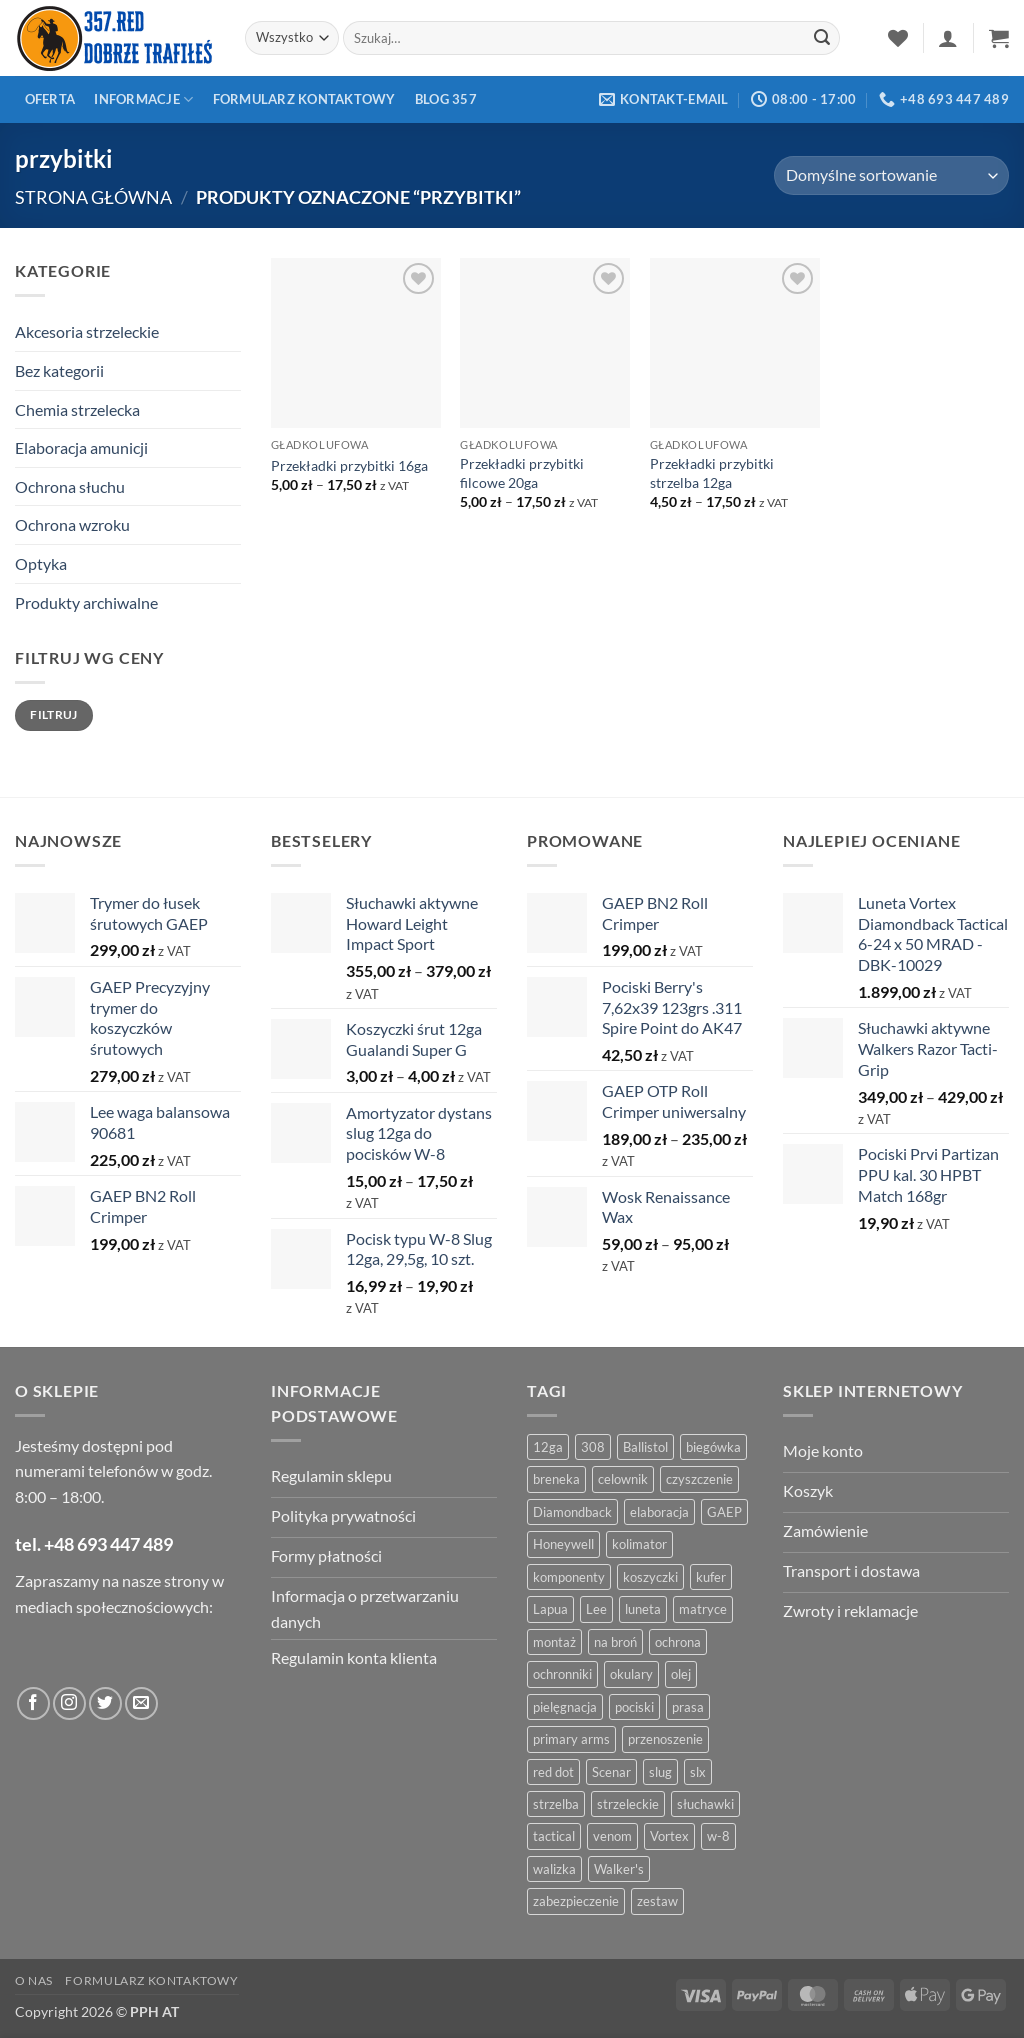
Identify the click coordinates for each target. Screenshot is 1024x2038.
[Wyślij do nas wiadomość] (141, 1703)
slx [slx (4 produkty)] (698, 1772)
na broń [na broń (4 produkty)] (615, 1642)
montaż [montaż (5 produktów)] (554, 1642)
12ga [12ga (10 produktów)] (548, 1447)
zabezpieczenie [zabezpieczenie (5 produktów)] (576, 1901)
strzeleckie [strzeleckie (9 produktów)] (628, 1804)
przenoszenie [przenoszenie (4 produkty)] (665, 1739)
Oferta (50, 99)
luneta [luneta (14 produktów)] (643, 1609)
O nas (34, 1980)
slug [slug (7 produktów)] (660, 1772)
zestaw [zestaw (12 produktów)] (657, 1901)
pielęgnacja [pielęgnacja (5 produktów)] (565, 1707)
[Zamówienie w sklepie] (891, 175)
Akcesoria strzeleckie (87, 331)
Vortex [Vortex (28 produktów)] (669, 1836)
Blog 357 (446, 99)
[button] (948, 38)
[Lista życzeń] (898, 38)
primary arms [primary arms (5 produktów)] (571, 1739)
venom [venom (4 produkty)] (612, 1836)
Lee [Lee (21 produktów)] (596, 1609)
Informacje (143, 99)
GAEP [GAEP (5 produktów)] (724, 1512)
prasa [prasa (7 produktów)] (688, 1707)
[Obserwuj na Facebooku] (33, 1703)
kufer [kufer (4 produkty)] (711, 1577)
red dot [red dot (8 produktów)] (553, 1772)
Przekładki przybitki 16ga (349, 465)
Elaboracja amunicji (81, 447)
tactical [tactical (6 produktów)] (554, 1836)
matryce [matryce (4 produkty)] (703, 1609)
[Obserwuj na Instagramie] (69, 1703)
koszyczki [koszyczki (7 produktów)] (650, 1577)
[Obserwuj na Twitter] (105, 1703)
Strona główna (93, 197)
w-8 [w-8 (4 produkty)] (718, 1836)
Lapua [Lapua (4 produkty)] (550, 1609)
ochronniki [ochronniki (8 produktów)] (562, 1674)
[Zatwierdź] (822, 38)
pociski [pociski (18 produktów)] (634, 1707)
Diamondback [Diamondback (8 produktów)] (572, 1512)
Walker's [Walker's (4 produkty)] (619, 1869)
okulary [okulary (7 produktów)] (631, 1674)
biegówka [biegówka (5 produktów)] (713, 1447)
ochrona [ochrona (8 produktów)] (678, 1642)
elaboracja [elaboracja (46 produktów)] (659, 1512)
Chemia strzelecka (77, 409)
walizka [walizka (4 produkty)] (554, 1869)
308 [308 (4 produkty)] (593, 1447)
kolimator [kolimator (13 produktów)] (639, 1544)
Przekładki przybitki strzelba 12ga (712, 473)
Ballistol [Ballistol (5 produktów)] (645, 1447)
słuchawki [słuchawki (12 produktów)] (705, 1804)
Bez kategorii (59, 370)
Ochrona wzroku (72, 524)
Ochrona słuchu (70, 486)
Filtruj (54, 714)
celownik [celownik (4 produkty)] (623, 1479)
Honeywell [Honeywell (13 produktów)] (563, 1544)
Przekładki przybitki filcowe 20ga (522, 473)
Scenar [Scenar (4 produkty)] (611, 1772)
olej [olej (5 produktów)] (681, 1674)
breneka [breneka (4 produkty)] (556, 1479)
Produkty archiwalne (86, 602)
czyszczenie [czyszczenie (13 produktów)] (699, 1479)
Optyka (41, 563)
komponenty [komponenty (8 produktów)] (569, 1577)
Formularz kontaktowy (304, 99)
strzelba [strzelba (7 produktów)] (556, 1804)
